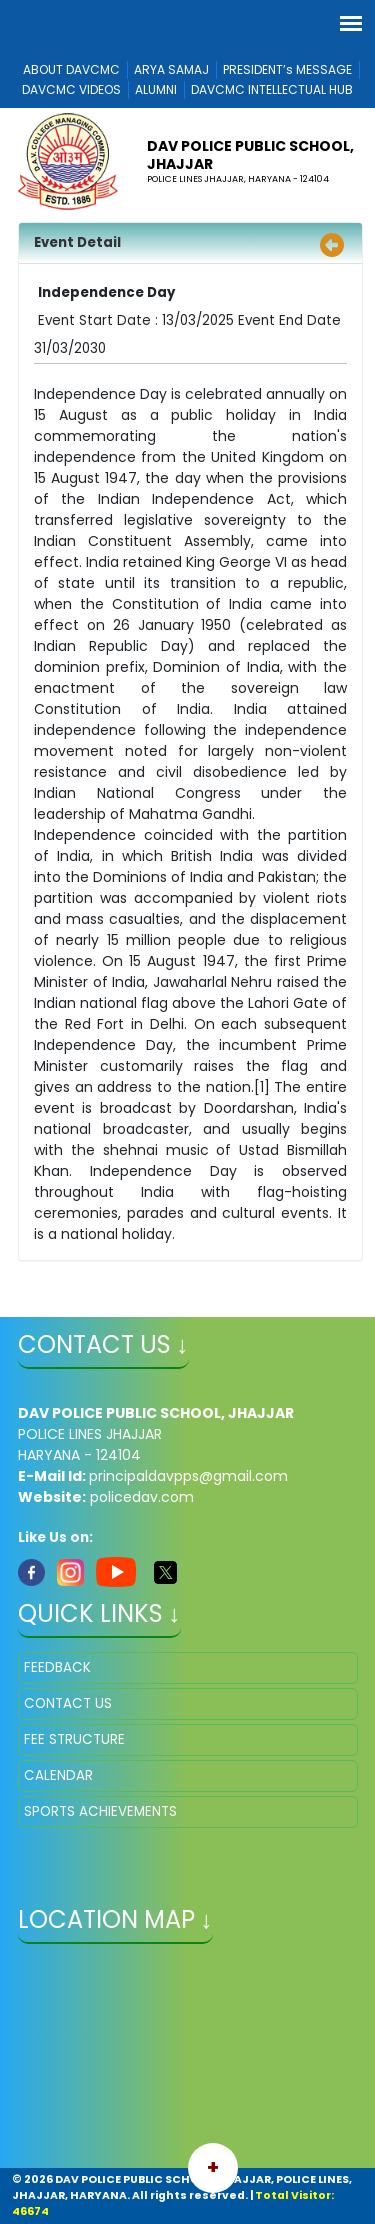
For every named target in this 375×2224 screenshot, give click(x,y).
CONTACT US (68, 1703)
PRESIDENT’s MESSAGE (287, 69)
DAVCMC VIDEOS (71, 89)
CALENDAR (58, 1775)
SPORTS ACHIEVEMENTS (100, 1811)
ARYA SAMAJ (171, 69)
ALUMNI (156, 89)
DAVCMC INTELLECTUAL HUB (272, 89)
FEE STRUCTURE (74, 1739)
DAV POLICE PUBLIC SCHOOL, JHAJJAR (250, 155)
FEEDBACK (57, 1667)
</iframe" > (188, 2058)
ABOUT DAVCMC (71, 69)
